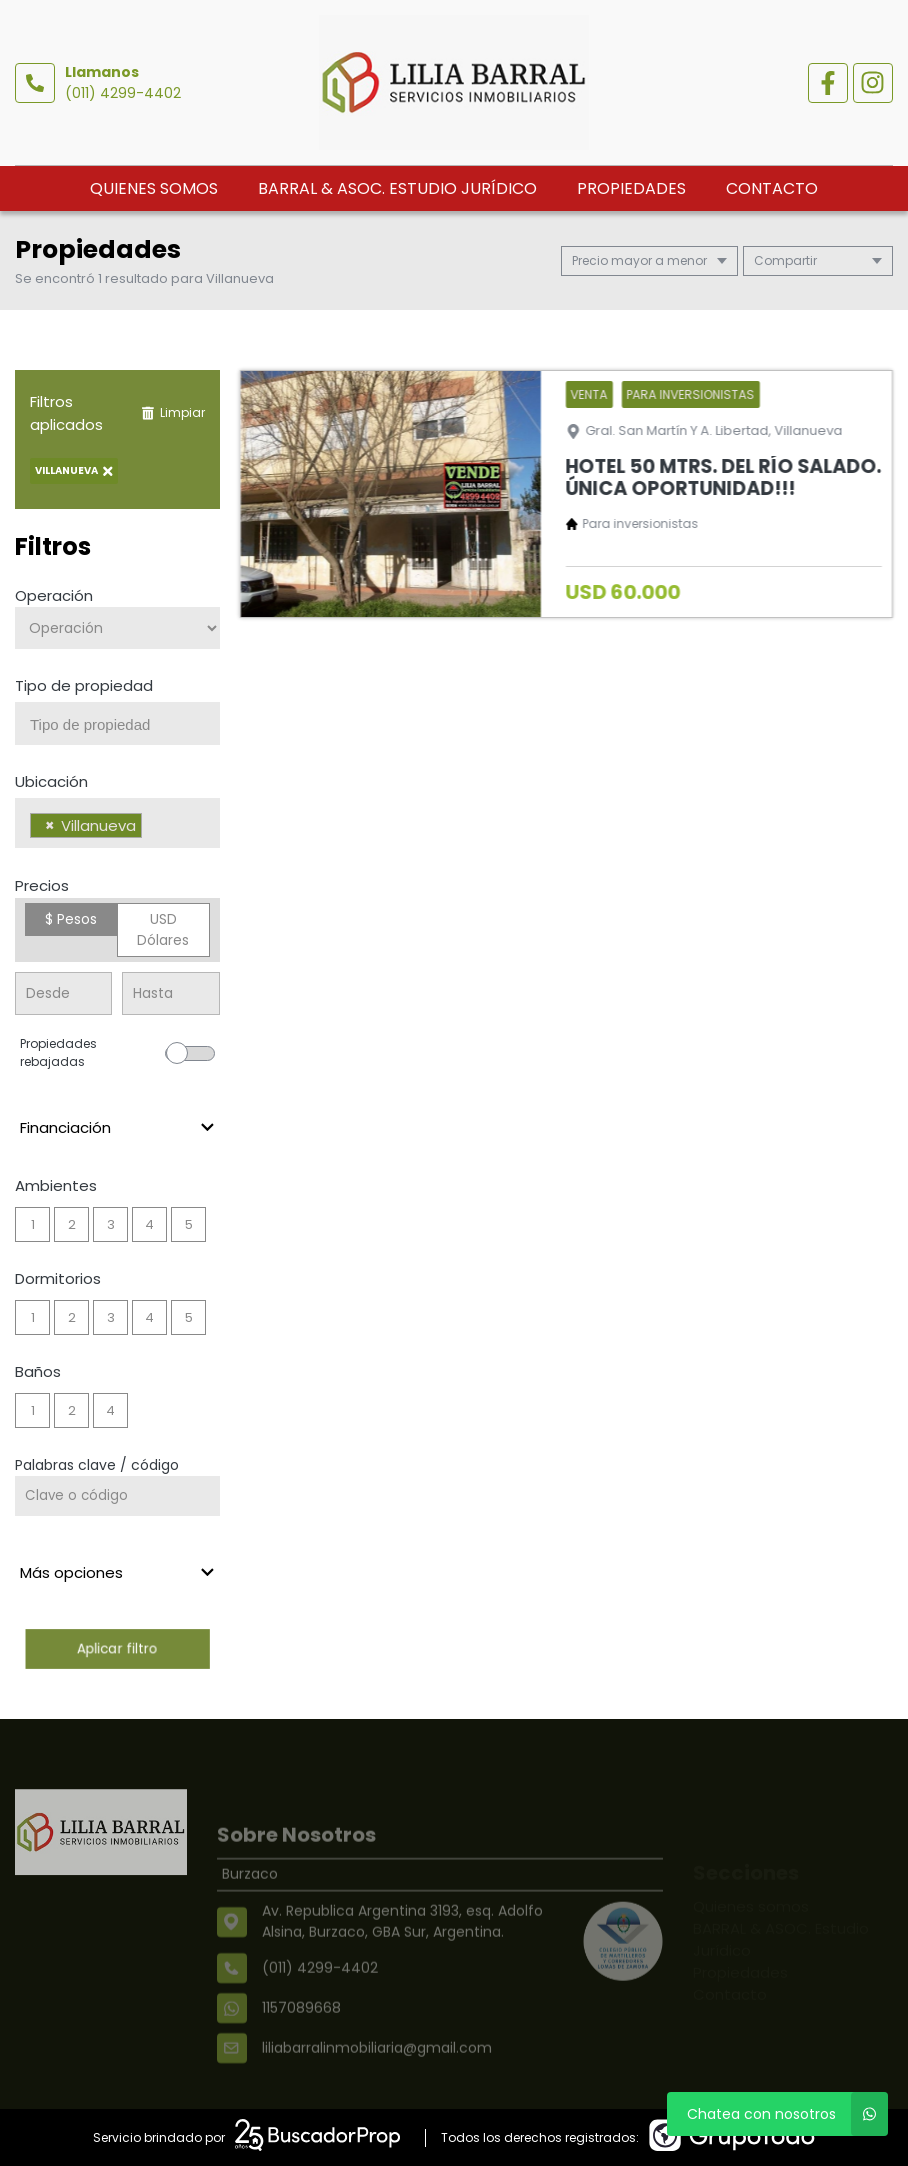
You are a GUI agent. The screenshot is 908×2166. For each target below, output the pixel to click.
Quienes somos (154, 188)
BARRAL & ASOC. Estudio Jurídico (397, 188)
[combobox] (117, 723)
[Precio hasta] (170, 993)
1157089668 (301, 2041)
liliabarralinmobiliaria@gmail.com (377, 2081)
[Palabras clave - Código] (117, 1496)
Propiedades (631, 188)
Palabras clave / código (97, 1465)
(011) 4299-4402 (123, 93)
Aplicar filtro (117, 1648)
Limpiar (173, 412)
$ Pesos (71, 919)
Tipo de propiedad (84, 685)
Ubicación (51, 781)
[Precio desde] (63, 993)
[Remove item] (50, 825)
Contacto (772, 188)
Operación (54, 595)
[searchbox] (125, 725)
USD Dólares (163, 929)
